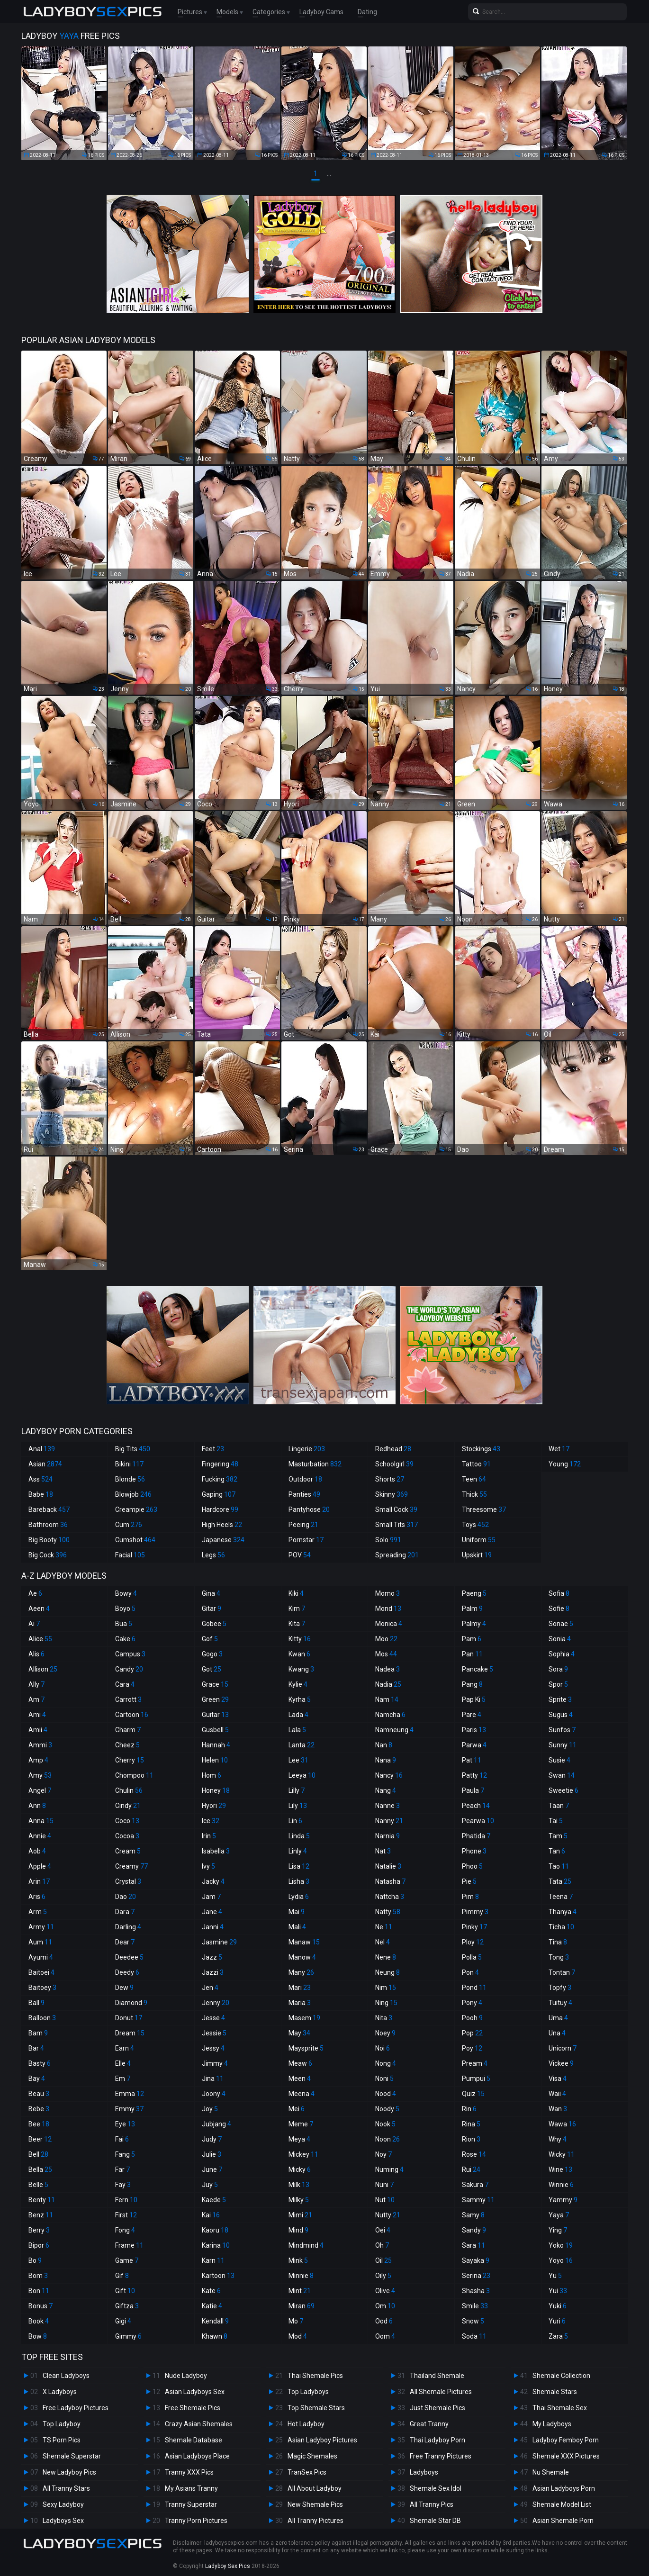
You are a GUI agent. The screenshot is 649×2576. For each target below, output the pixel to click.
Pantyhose (309, 1509)
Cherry (129, 1760)
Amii (37, 1730)
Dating (367, 12)
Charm (128, 1730)
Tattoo (476, 1464)
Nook (385, 2124)
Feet (213, 1449)
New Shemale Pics (315, 2504)
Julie (211, 2154)
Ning (386, 2003)
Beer (40, 2139)
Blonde (130, 1479)
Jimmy (215, 2063)
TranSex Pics (307, 2472)
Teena (561, 1896)
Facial (130, 1555)
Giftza (127, 2306)
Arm (37, 1912)
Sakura (475, 2184)
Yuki (558, 2306)
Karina (216, 2245)
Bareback (49, 1509)
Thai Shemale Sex (559, 2408)
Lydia (298, 1896)
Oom (385, 2336)
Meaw (300, 2063)
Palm (472, 1608)
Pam (471, 1639)
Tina (558, 1942)
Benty (41, 2200)
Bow (37, 2336)
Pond (474, 1987)
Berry (39, 2230)
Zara (558, 2336)
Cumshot (135, 1540)
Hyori (214, 1805)
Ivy (208, 1866)
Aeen (39, 1608)
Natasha (390, 1881)
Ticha (561, 1927)
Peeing (303, 1524)
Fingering (220, 1464)
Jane (212, 1912)
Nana (385, 1760)
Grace (215, 1684)
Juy (210, 2184)
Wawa (562, 2124)
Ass (40, 1479)
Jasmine (219, 1942)
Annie (39, 1836)
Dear (125, 1942)
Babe (40, 1494)
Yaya (559, 2215)
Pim (470, 1896)
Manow (302, 1957)
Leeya (301, 1775)
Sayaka (475, 2260)
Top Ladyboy (62, 2424)
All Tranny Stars (66, 2488)
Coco (127, 1821)
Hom (211, 1775)
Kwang (301, 1669)
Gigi (123, 2321)
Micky (299, 2169)
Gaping (218, 1494)
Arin (39, 1881)
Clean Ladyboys (66, 2375)
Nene (385, 1957)
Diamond (131, 2003)
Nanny (389, 1821)
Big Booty (49, 1540)
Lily (297, 1805)
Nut (385, 2200)
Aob (37, 1851)
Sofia (559, 1593)
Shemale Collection (561, 2375)
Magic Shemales (312, 2456)
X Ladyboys (60, 2391)
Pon (470, 1972)
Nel (382, 1942)
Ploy (473, 1942)
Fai (122, 2139)
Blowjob (133, 1494)
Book (38, 2321)
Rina (471, 2124)
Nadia (388, 1684)
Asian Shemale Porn (563, 2520)
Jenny (215, 2003)
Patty (474, 1775)
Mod (297, 2336)
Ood (384, 2321)
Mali (297, 1927)
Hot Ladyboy (306, 2424)
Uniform (479, 1540)
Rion (471, 2139)
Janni (213, 1927)
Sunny (563, 1745)
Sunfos (562, 1730)
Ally (36, 1684)
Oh (382, 2245)
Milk (298, 2184)
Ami (37, 1714)
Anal (41, 1449)
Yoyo (561, 2260)
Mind (298, 2230)
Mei (296, 2109)
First (126, 2215)
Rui (471, 2169)
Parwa (474, 1745)
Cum (128, 1524)
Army (41, 1927)
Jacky (213, 1881)
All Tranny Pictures (315, 2520)
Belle (38, 2184)
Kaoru (215, 2230)
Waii (557, 2093)
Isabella (216, 1851)
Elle (123, 2063)
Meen (299, 2078)
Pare (471, 1714)
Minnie (301, 2275)
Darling (128, 1927)
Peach (476, 1805)
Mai (296, 1912)
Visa (558, 2078)
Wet (559, 1449)
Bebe (38, 2109)
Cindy (128, 1805)
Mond (388, 1608)
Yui (558, 2291)
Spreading (397, 1555)
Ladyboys (424, 2472)
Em (122, 2078)
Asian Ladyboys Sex (195, 2391)
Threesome (484, 1509)
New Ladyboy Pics (69, 2472)
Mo (295, 2321)
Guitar (215, 1714)
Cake (125, 1639)
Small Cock (396, 1509)
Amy (40, 1775)
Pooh (472, 2018)
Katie (212, 2306)
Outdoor (305, 1479)
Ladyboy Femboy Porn (565, 2440)
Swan (562, 1775)
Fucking (219, 1479)
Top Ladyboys (308, 2391)
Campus (130, 1654)
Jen (210, 1987)
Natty (387, 1912)
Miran (301, 2306)
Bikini (129, 1464)
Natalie (388, 1866)
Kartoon (218, 2275)
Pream (474, 2063)
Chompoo (134, 1775)
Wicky (562, 2154)
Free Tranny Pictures (440, 2456)
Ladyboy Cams (321, 12)
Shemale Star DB (435, 2520)
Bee (38, 2124)
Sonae (561, 1623)
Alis (36, 1654)
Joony (213, 2093)
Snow (473, 2321)
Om (385, 2306)
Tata (560, 1881)
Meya (299, 2139)
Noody (387, 2109)
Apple (39, 1866)
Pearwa (478, 1821)
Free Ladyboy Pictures (75, 2408)
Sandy (474, 2230)
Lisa (298, 1866)
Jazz (212, 1957)
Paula (473, 1790)
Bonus (40, 2306)
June (212, 2169)
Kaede (214, 2200)
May (299, 2033)
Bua (123, 1623)
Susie (559, 1760)
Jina (213, 2078)
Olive (385, 2291)
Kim (296, 1608)
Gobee (214, 1623)
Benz (40, 2215)
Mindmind (306, 2245)
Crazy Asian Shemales (199, 2424)
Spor (558, 1684)
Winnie (561, 2184)
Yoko (561, 2245)
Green (215, 1699)
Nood (385, 2093)
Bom (38, 2275)
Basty (39, 2063)
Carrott (128, 1699)
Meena (301, 2093)
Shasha (476, 2291)
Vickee (561, 2063)
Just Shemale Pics (437, 2408)
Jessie (214, 2033)
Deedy (127, 1972)
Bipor (38, 2245)
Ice (210, 1821)
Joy (210, 2109)
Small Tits (396, 1524)
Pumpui (476, 2078)
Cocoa (127, 1836)
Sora (558, 1669)
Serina (476, 2275)
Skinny (391, 1494)
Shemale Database (193, 2440)
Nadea (387, 1669)
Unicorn (563, 2048)
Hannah (216, 1745)
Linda (299, 1836)
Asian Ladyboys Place (197, 2456)
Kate (211, 2291)
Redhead (393, 1449)
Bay (36, 2078)
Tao (559, 1866)
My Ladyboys (551, 2424)
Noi (382, 2048)
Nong (385, 2063)
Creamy (131, 1866)
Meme (300, 2124)
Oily (383, 2275)
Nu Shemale (550, 2472)
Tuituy (560, 2003)
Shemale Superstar (72, 2456)
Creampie (136, 1509)
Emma (129, 2093)
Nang (385, 1790)
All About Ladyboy (315, 2488)
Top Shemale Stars (316, 2408)
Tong (559, 1957)
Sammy (478, 2200)
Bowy (126, 1593)
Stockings (481, 1449)
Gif (122, 2275)
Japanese (223, 1540)
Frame (129, 2245)
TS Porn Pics (62, 2440)
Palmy (474, 1623)
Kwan (299, 1654)
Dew (124, 1987)
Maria (299, 2003)
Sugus (561, 1714)
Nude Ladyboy (186, 2375)
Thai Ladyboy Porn (437, 2440)
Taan (559, 1805)
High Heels (222, 1524)
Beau (38, 2093)
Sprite (560, 1699)
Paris (474, 1730)
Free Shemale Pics (192, 2408)
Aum (40, 1942)
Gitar (211, 1608)
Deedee (129, 1957)
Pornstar (306, 1540)
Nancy (389, 1775)
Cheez (127, 1745)
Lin (295, 1821)
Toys (475, 1524)
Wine (560, 2169)
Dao (125, 1896)
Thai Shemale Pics (315, 2375)
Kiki (296, 1593)
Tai (556, 1821)
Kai (211, 2215)
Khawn (214, 2336)
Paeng (474, 1593)
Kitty (299, 1639)
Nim (385, 1987)
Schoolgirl (394, 1464)
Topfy (560, 1987)
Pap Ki (474, 1699)
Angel (39, 1790)
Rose (474, 2154)
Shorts (389, 1479)
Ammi (40, 1745)
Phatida (476, 1836)
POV (299, 1555)
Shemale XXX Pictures (566, 2456)
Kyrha (299, 1699)
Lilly (296, 1790)
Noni (384, 2078)
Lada (298, 1714)
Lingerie (306, 1449)
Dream (129, 2033)
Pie (469, 1881)
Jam (211, 1896)
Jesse (213, 2018)
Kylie (297, 1684)
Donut (128, 2018)
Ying (558, 2230)
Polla (472, 1957)
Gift (125, 2291)
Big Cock (47, 1555)
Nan (383, 1745)
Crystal (128, 1881)
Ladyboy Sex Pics (227, 2566)
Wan (558, 2109)
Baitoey (42, 1987)
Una (557, 2033)
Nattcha (389, 1896)
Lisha (298, 1881)
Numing (389, 2169)
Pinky (474, 1927)
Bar (36, 2048)
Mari (299, 1987)
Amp (38, 1760)
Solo (388, 1540)
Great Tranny (429, 2424)
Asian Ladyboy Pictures (322, 2440)
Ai (34, 1623)
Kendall (215, 2321)
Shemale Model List (561, 2504)
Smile (475, 2306)
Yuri (557, 2321)
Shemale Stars (554, 2391)
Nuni (384, 2184)
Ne (383, 1927)
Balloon (42, 2018)
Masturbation (315, 1464)
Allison (42, 1669)
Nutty (387, 2215)
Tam (558, 1836)
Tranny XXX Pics (189, 2472)
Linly (297, 1851)
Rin (469, 2109)
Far (122, 2169)
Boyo (125, 1608)
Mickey (303, 2154)
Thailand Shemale (437, 2375)
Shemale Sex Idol (435, 2488)
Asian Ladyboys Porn (563, 2488)
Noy (383, 2154)
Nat (383, 1851)
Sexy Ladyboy (63, 2504)
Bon (38, 2291)
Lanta (301, 1745)
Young (565, 1464)
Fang (125, 2154)
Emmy (129, 2109)
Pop (472, 2033)
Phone (474, 1851)
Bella (40, 2169)
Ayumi (40, 1957)
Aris (36, 1896)
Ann (37, 1805)
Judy (212, 2139)
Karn (213, 2260)
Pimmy (475, 1912)
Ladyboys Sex (63, 2520)
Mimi (300, 2215)
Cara (125, 1684)
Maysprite (306, 2048)
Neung (387, 1972)
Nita (383, 2018)
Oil (383, 2260)
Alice (40, 1639)
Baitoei (41, 1972)
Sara (473, 2245)
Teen (474, 1479)
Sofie (559, 1608)
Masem (304, 2018)
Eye (125, 2124)
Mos (386, 1654)
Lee (298, 1760)
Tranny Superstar (191, 2504)
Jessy (213, 2048)
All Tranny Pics (431, 2504)
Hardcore (220, 1509)
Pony (472, 2003)
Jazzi (213, 1972)
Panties (304, 1494)
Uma (558, 2018)
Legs (213, 1555)
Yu (555, 2275)
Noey (385, 2033)
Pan (472, 1654)
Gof (210, 1639)
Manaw (304, 1942)
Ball (36, 2003)
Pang (472, 1684)
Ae (35, 1593)
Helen (215, 1760)
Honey (216, 1790)
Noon (387, 2139)
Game (126, 2260)
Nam (386, 1699)
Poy (472, 2048)
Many (301, 1972)
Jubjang (216, 2124)
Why (558, 2139)
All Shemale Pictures (441, 2391)
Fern (126, 2200)
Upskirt (477, 1555)
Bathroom (48, 1524)
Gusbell (215, 1730)
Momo (387, 1593)
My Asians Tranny (191, 2488)
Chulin (129, 1790)
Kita (296, 1623)
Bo (35, 2260)
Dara (125, 1912)
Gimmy (128, 2336)
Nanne (387, 1805)
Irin (209, 1836)
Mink (298, 2260)
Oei (382, 2230)
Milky (298, 2200)
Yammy (563, 2200)
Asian (45, 1464)
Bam (38, 2033)
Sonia (560, 1639)
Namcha (390, 1714)
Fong (125, 2230)
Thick (474, 1494)
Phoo (472, 1866)
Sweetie (563, 1790)
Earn (124, 2048)
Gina (211, 1593)
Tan (557, 1851)
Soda (474, 2336)
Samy (473, 2215)
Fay (123, 2184)
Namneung (394, 1730)
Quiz (473, 2093)
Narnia (387, 1836)
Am (36, 1699)
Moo (386, 1639)
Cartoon (131, 1714)
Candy (129, 1669)
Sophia (562, 1654)
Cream (128, 1851)
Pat (471, 1760)
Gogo (212, 1654)
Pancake (477, 1669)
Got (211, 1669)
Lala (297, 1730)
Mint (299, 2291)
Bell (38, 2154)
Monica (388, 1623)
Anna (41, 1821)
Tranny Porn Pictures (196, 2520)
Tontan (562, 1972)
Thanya (563, 1912)
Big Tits (132, 1449)
